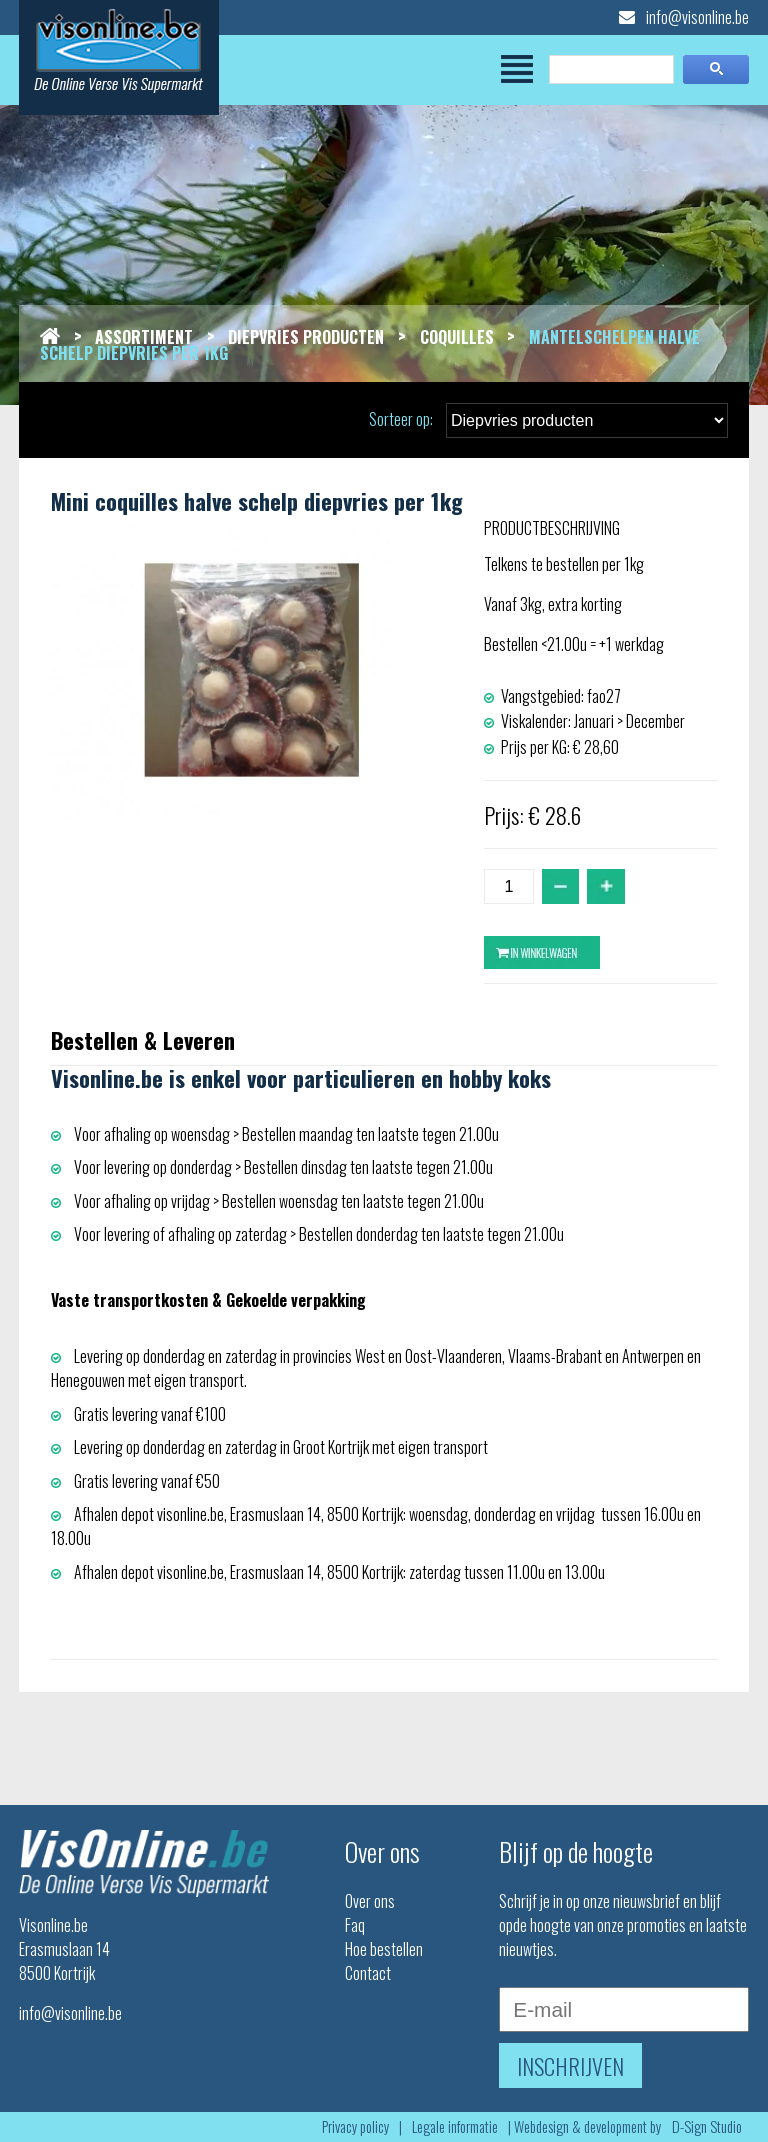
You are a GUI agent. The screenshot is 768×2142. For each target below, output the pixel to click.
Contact (368, 1973)
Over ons (370, 1901)
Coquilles (457, 337)
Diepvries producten (306, 337)
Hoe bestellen (384, 1949)
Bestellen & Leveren (143, 1039)
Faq (355, 1925)
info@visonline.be (684, 17)
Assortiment (144, 337)
